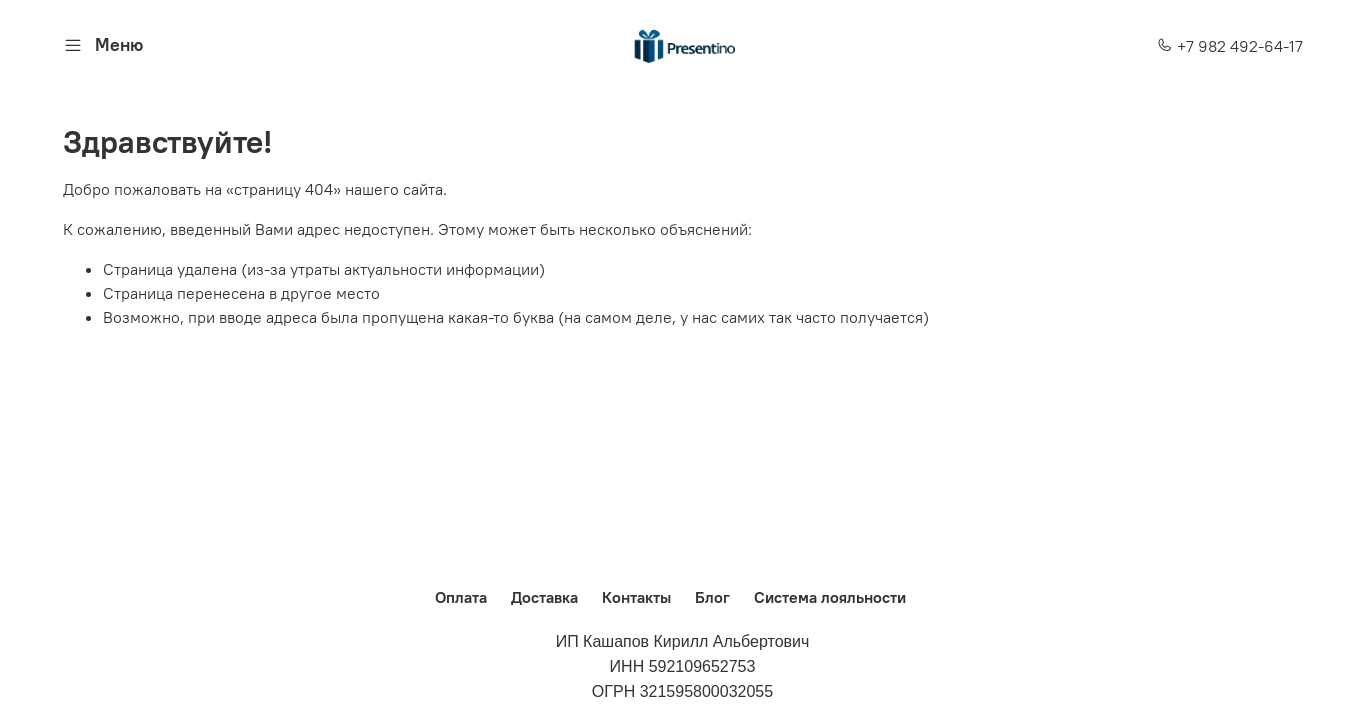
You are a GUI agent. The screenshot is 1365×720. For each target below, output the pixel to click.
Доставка (544, 597)
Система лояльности (830, 597)
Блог (712, 597)
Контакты (636, 597)
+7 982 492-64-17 (1230, 46)
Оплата (461, 597)
